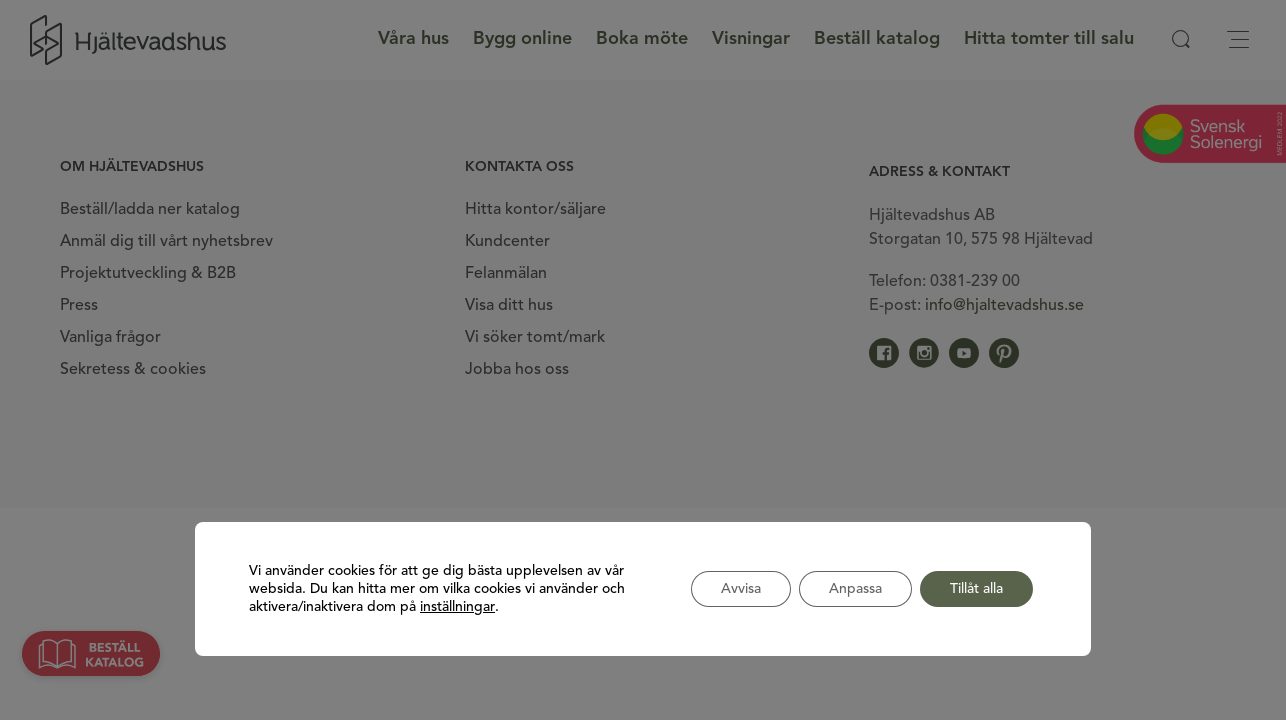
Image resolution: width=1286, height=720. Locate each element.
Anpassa (855, 589)
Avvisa (741, 589)
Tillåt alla (976, 589)
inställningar (457, 607)
